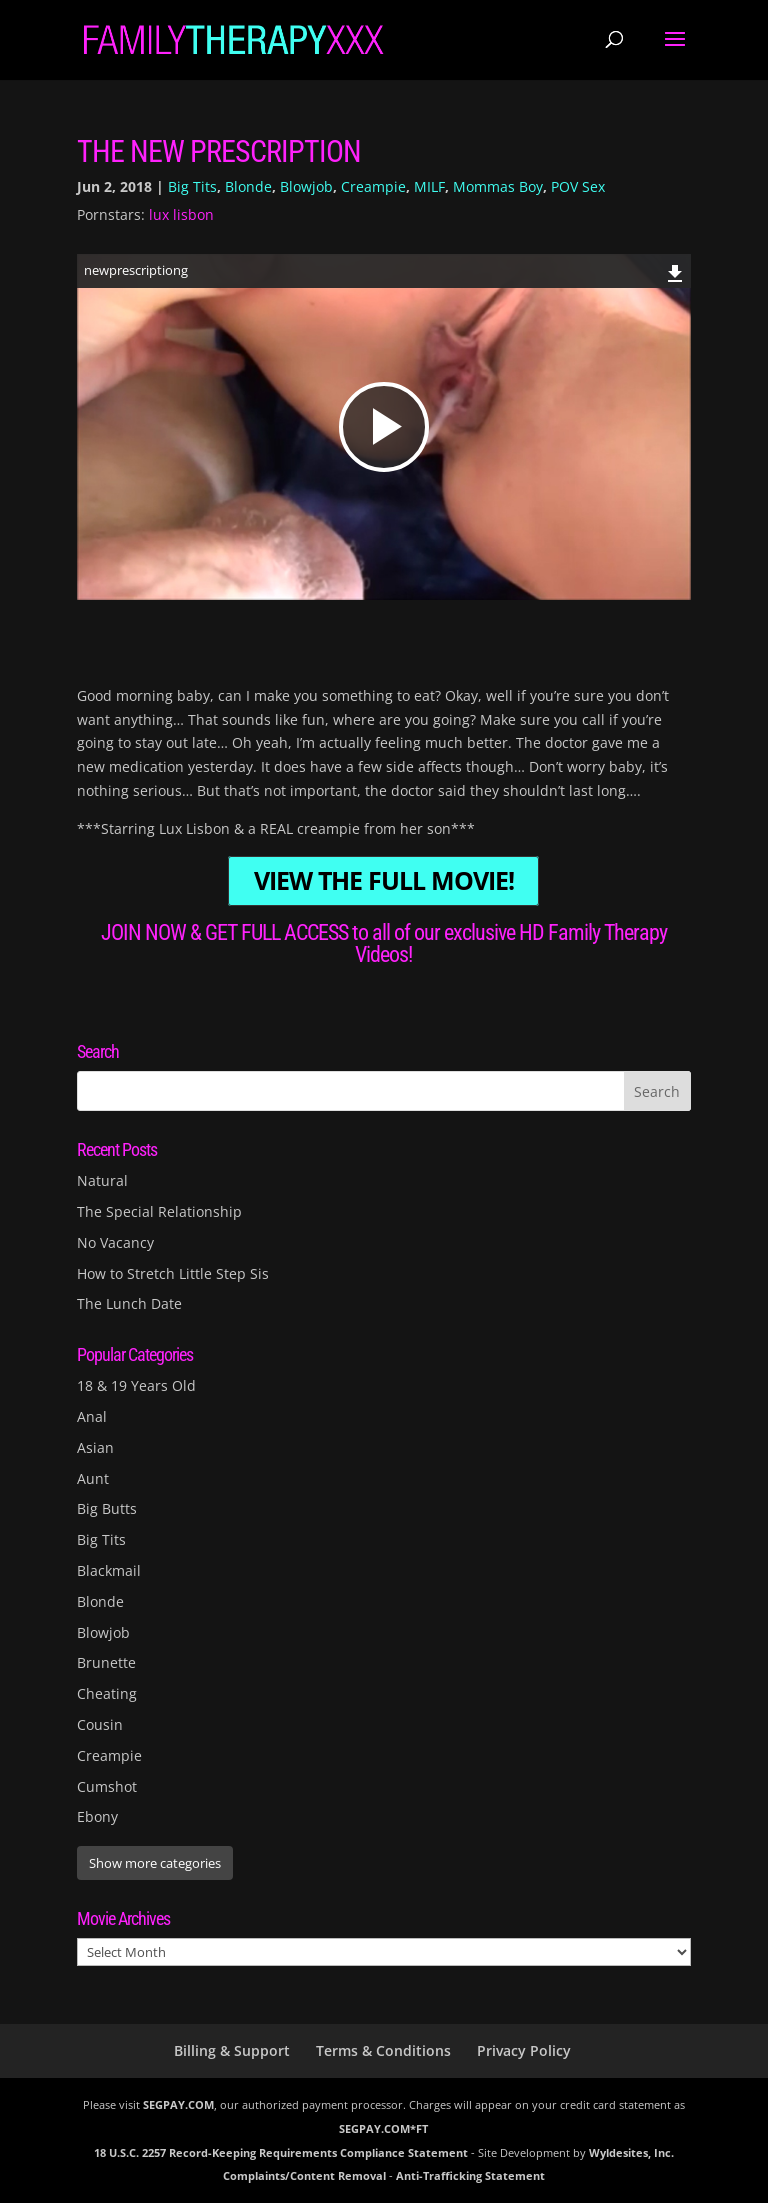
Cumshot (107, 1786)
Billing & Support (232, 2050)
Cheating (107, 1693)
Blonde (248, 186)
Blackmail (109, 1570)
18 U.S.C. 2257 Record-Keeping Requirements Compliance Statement (281, 2152)
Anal (92, 1416)
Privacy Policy (524, 2050)
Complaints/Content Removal (304, 2175)
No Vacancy (115, 1242)
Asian (95, 1447)
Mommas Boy (498, 186)
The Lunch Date (129, 1303)
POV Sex (578, 186)
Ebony (97, 1816)
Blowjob (306, 186)
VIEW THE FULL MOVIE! (384, 881)
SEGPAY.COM (178, 2104)
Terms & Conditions (383, 2050)
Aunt (93, 1478)
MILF (429, 186)
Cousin (100, 1724)
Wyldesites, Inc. (631, 2152)
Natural (102, 1180)
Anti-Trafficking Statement (470, 2175)
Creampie (373, 186)
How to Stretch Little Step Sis (173, 1273)
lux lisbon (181, 214)
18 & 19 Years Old (136, 1385)
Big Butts (107, 1508)
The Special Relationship (159, 1211)
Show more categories (155, 1863)
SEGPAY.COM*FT (383, 2128)
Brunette (106, 1662)
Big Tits (192, 186)
